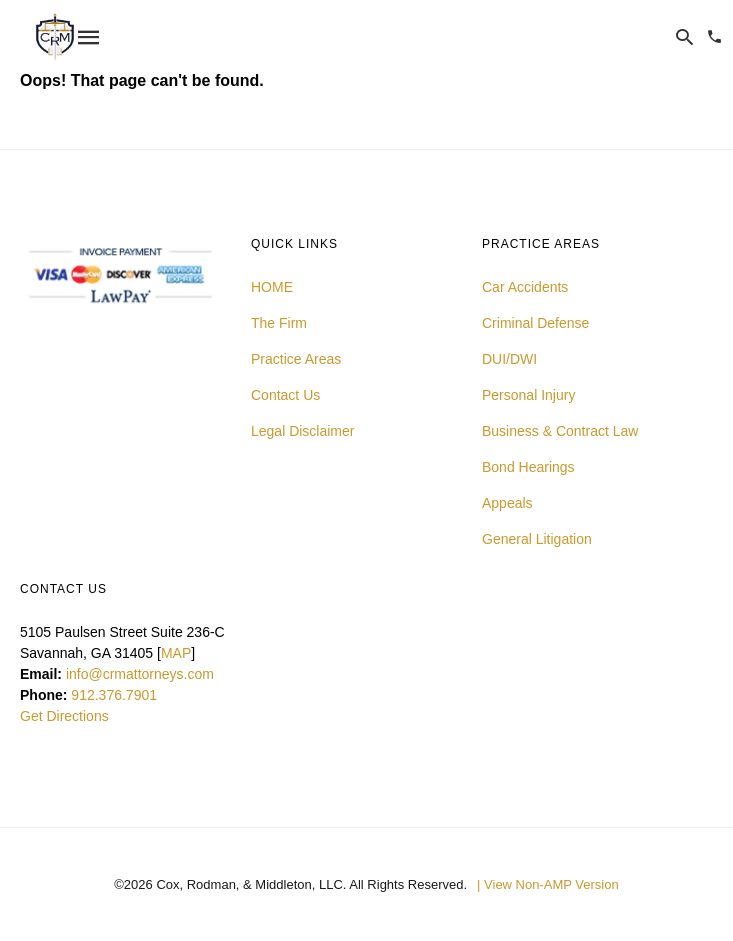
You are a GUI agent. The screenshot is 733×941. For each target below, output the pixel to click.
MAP (176, 653)
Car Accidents (525, 287)
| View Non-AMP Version (548, 884)
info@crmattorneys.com (140, 674)
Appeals (507, 503)
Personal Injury (528, 395)
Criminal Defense (535, 323)
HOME (272, 287)
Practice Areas (296, 359)
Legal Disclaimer (302, 431)
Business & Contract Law (560, 431)
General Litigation (537, 539)
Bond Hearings (528, 467)
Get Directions (64, 716)
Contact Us (285, 395)
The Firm (279, 323)
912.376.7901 (114, 695)
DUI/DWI (509, 359)
